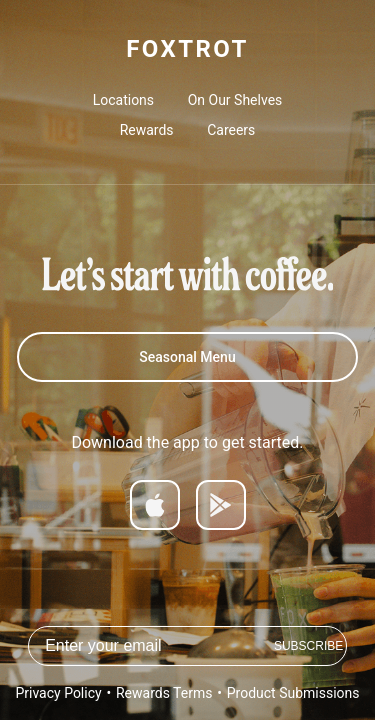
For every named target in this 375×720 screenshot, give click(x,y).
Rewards (147, 130)
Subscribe (308, 646)
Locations (123, 100)
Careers (231, 130)
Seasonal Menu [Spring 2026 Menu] (187, 357)
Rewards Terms (164, 693)
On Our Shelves (235, 100)
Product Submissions (293, 693)
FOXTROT (187, 49)
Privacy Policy (58, 693)
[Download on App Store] (155, 505)
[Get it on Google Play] (221, 505)
